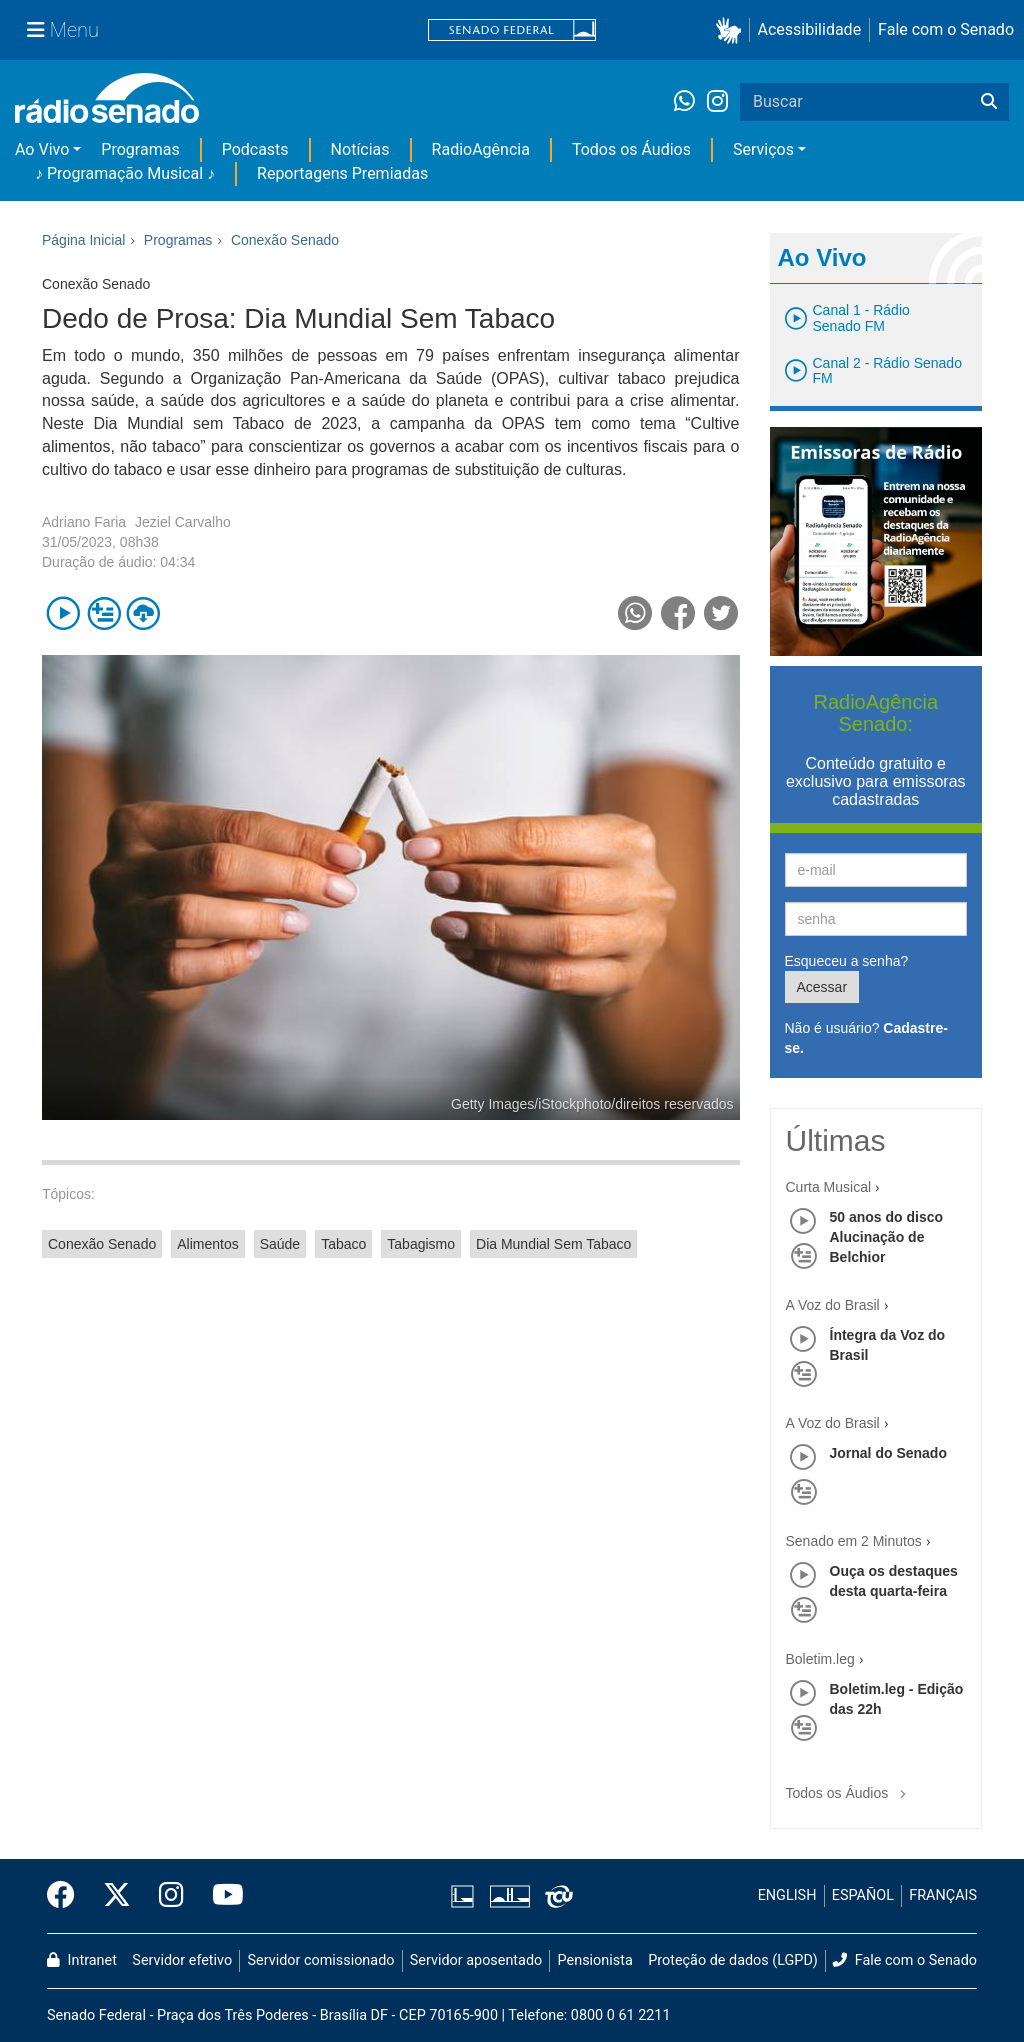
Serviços (763, 149)
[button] (732, 30)
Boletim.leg (820, 1659)
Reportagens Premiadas (342, 173)
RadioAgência (481, 149)
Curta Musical (829, 1187)
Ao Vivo (42, 149)
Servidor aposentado (476, 1960)
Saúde (280, 1244)
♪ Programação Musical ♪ (125, 173)
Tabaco (343, 1244)
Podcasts (255, 149)
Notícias (360, 149)
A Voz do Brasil (833, 1305)
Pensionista (595, 1960)
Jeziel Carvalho (183, 522)
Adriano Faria (84, 522)
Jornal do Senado (888, 1453)
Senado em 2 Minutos (854, 1541)
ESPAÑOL (863, 1895)
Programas (140, 149)
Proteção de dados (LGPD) (733, 1960)
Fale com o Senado (946, 29)
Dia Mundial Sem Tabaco (553, 1244)
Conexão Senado (102, 1244)
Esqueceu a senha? (847, 961)
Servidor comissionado (321, 1960)
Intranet (82, 1960)
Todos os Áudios (631, 149)
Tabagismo (421, 1244)
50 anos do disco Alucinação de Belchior (887, 1237)
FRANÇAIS (943, 1895)
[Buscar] (989, 102)
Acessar (822, 987)
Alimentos (207, 1244)
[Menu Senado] (63, 30)
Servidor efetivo (182, 1960)
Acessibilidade (810, 29)
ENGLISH (787, 1895)
